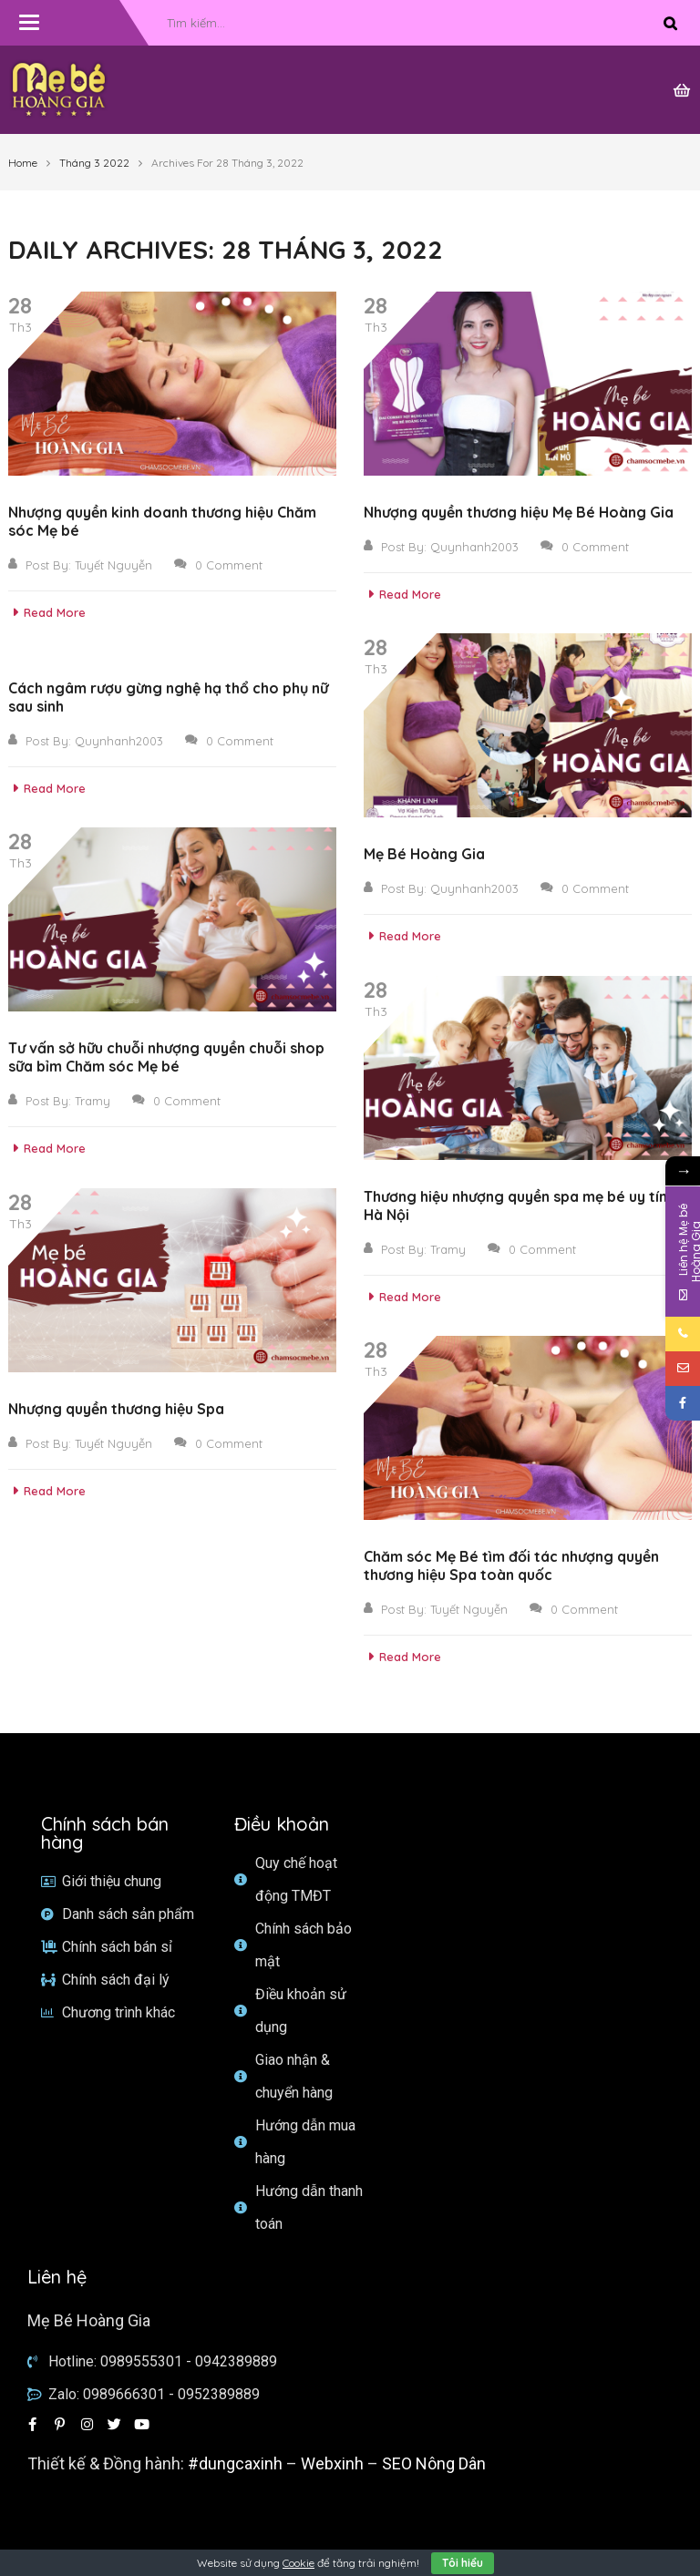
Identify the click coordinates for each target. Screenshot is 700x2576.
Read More (47, 612)
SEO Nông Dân (434, 2463)
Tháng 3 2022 (94, 162)
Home (22, 162)
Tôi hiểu (462, 2563)
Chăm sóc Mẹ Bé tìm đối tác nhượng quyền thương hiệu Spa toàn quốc (511, 1565)
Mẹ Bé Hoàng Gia (424, 854)
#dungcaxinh (235, 2463)
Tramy (92, 1100)
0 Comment (218, 565)
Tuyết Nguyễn (113, 565)
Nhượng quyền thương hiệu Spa (116, 1409)
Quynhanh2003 (474, 546)
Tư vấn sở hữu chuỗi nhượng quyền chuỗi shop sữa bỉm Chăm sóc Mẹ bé (166, 1057)
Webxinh (332, 2463)
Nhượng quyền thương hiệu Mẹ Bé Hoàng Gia (519, 512)
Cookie (298, 2563)
